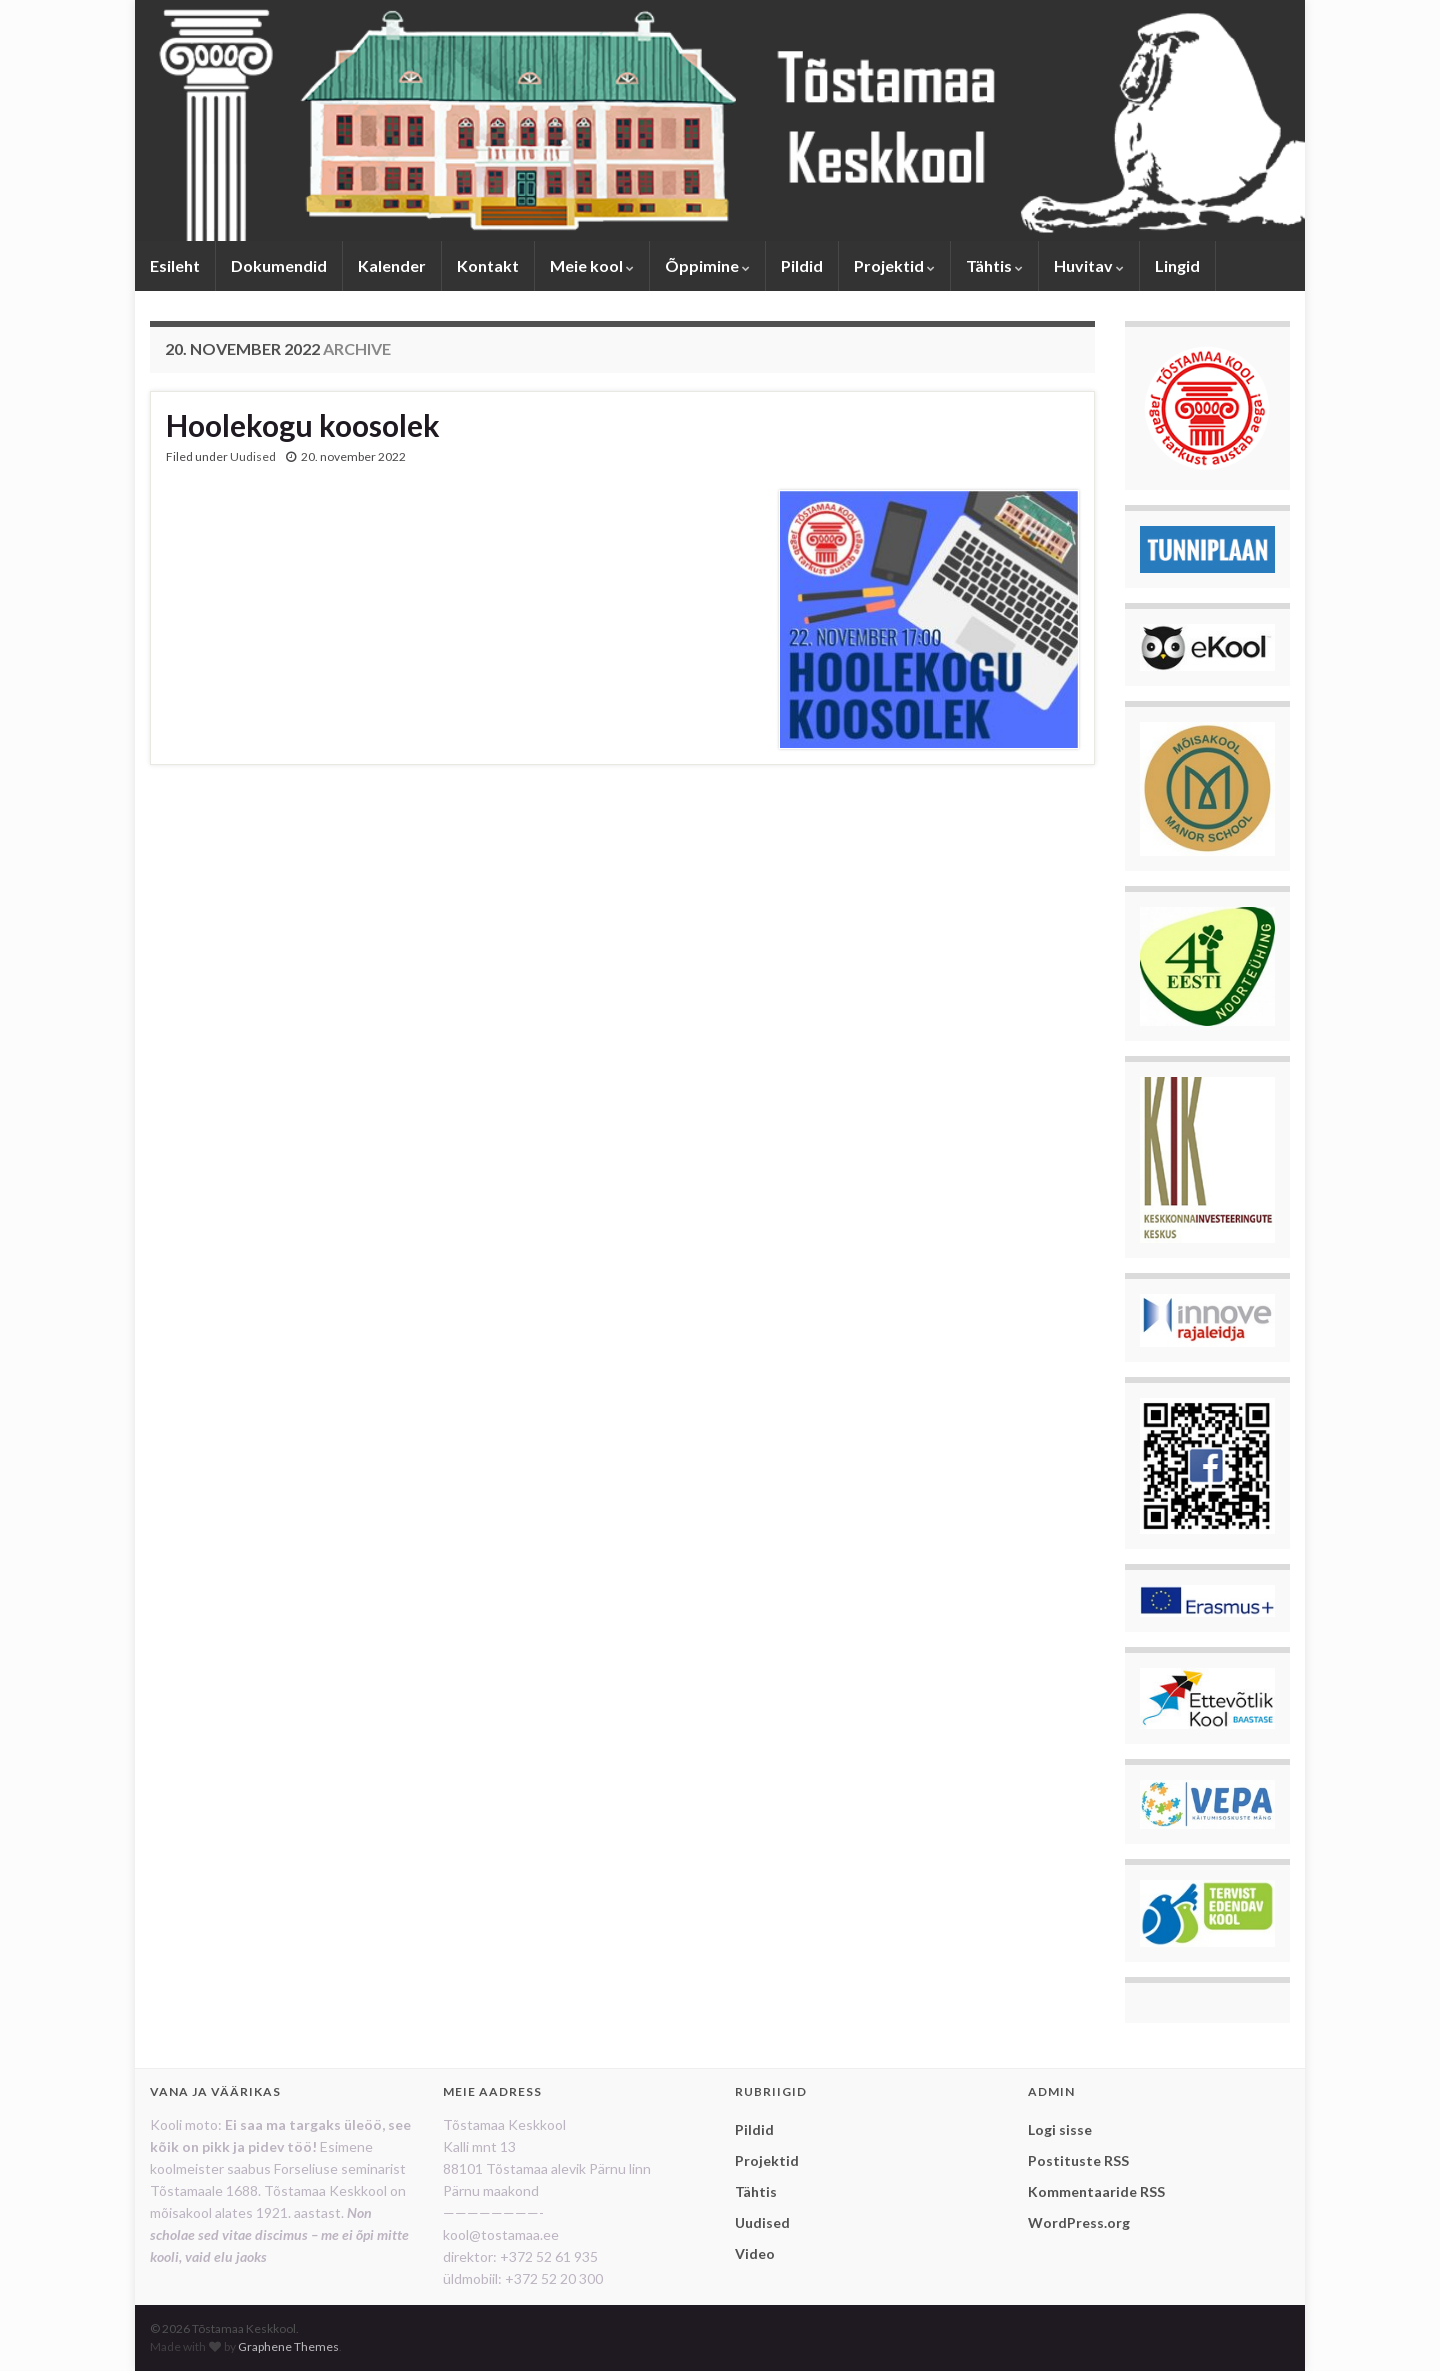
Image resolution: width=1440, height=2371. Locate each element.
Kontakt (488, 265)
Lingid (1177, 265)
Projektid (894, 265)
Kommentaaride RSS (1096, 2191)
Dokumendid (279, 265)
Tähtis (994, 265)
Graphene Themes (288, 2346)
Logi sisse (1060, 2129)
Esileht (175, 265)
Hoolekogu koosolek (303, 425)
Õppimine (707, 265)
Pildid (802, 265)
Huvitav (1089, 265)
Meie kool (592, 265)
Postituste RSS (1078, 2160)
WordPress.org (1079, 2222)
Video (755, 2253)
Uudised (253, 456)
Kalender (392, 265)
